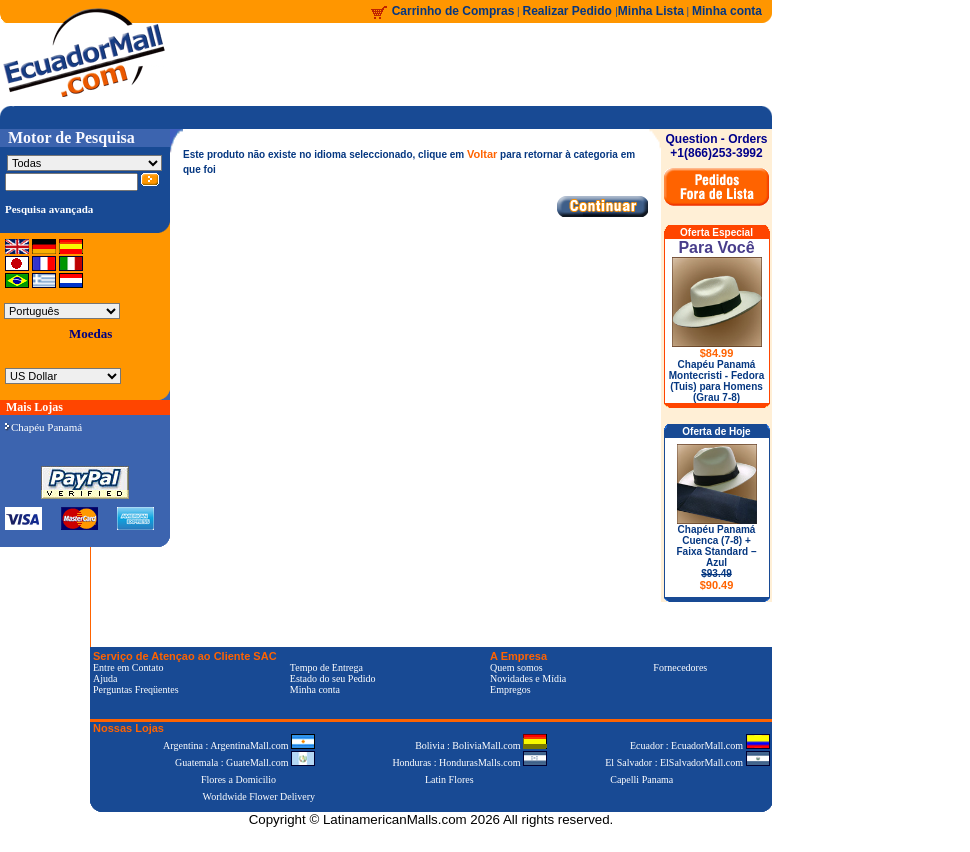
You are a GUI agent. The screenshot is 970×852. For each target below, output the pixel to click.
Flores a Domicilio (238, 779)
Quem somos (516, 667)
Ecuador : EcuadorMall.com (700, 745)
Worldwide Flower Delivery (259, 796)
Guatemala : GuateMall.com (245, 762)
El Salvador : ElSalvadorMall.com (687, 762)
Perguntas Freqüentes (136, 689)
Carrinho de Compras (453, 11)
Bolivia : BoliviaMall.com (481, 745)
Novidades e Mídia (528, 678)
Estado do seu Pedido (333, 678)
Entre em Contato (128, 667)
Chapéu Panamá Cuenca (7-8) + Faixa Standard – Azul (716, 557)
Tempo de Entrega (326, 667)
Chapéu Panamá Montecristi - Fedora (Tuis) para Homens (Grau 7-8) (717, 381)
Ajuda (105, 678)
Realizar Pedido (569, 11)
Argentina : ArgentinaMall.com (239, 745)
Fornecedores (680, 667)
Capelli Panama (641, 779)
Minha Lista (651, 11)
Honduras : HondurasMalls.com (469, 762)
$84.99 (717, 353)
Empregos (510, 689)
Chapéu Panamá (43, 427)
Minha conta (727, 11)
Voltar (482, 154)
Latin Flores (449, 779)
